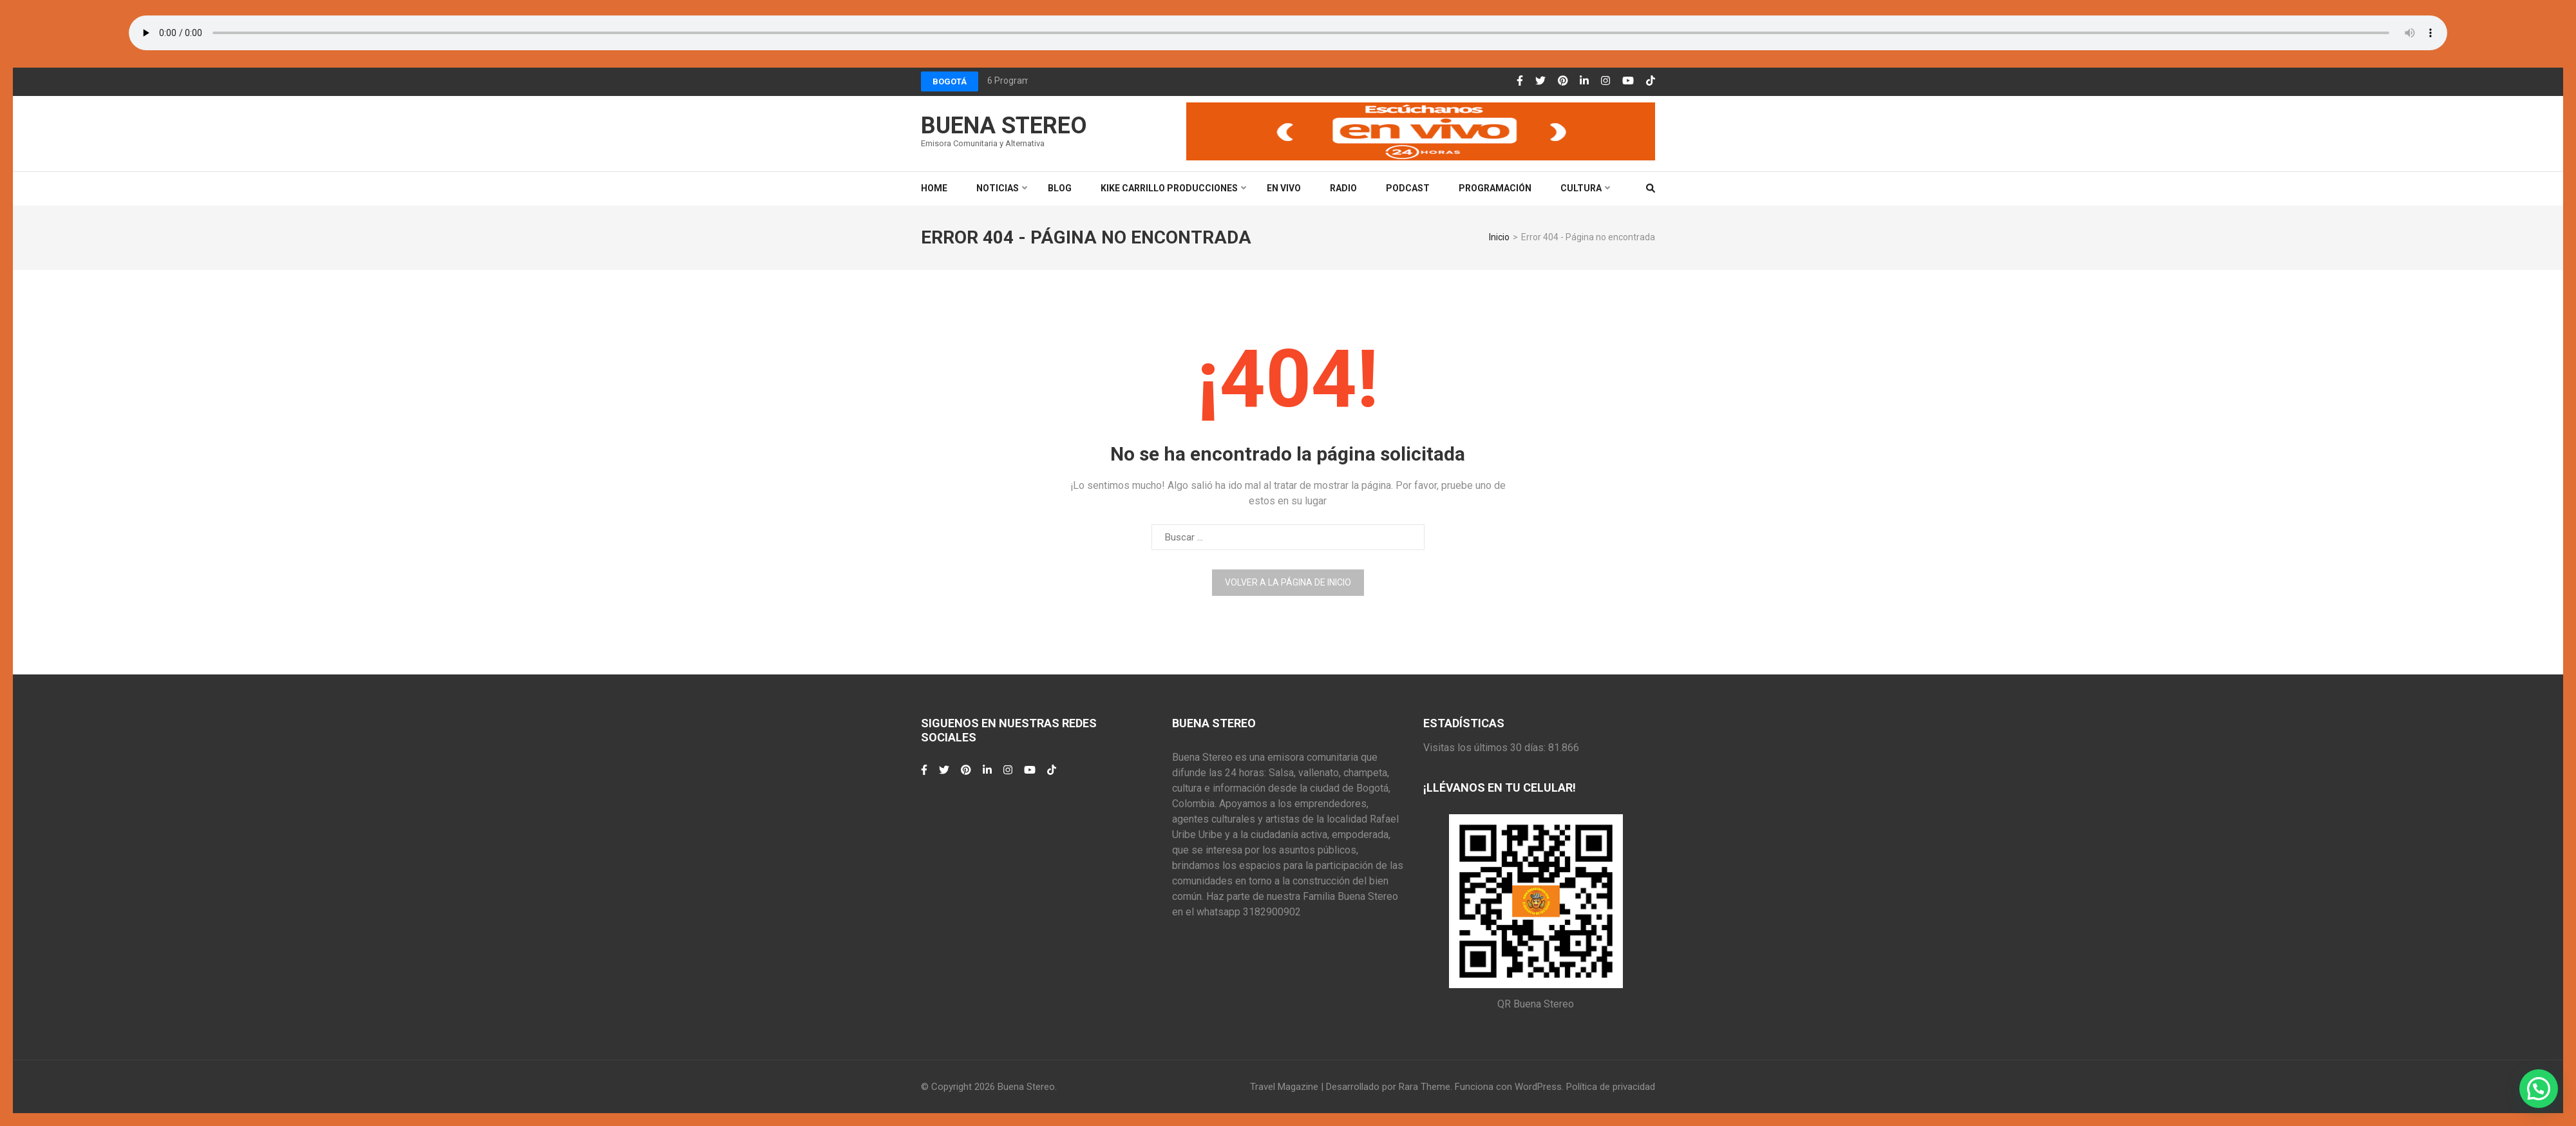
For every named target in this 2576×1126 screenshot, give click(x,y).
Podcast (1408, 188)
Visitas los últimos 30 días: (1485, 747)
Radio (1343, 188)
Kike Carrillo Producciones (1169, 188)
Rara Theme (1424, 1087)
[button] (2538, 1088)
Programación (1495, 188)
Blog (1060, 188)
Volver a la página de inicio (1288, 582)
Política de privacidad (1610, 1087)
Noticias (997, 188)
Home (934, 188)
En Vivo (1284, 188)
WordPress (1538, 1087)
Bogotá (950, 81)
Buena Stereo (1004, 125)
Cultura (1581, 188)
